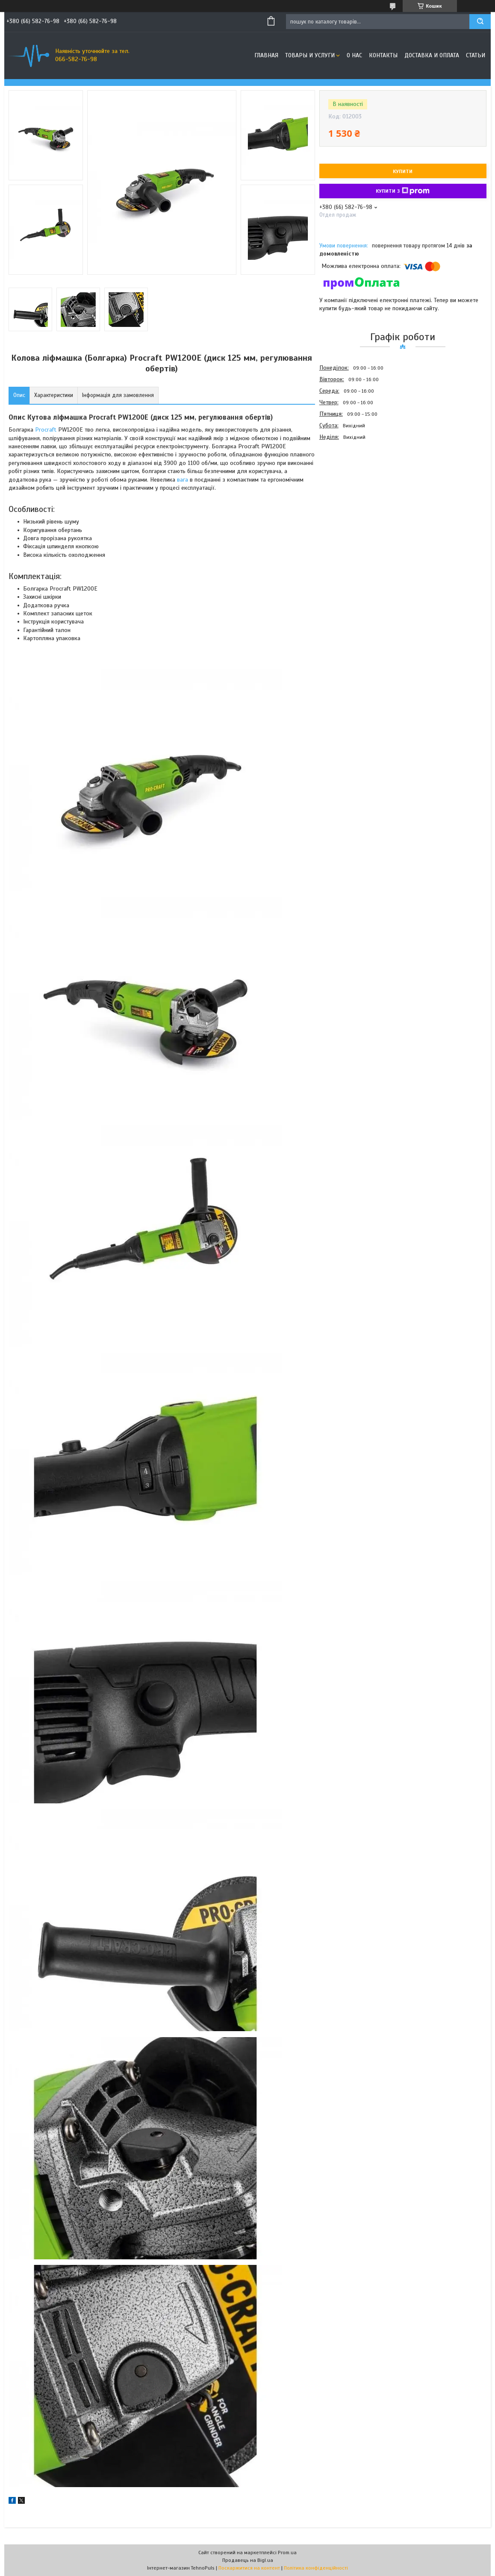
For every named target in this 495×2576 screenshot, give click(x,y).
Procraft (45, 429)
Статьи (475, 55)
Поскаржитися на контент (249, 2568)
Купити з (403, 191)
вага (182, 479)
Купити (402, 171)
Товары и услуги (310, 55)
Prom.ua (287, 2552)
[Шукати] (480, 21)
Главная (266, 55)
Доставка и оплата (431, 55)
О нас (354, 55)
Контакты (383, 55)
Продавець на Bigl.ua (247, 2560)
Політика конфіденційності (316, 2568)
